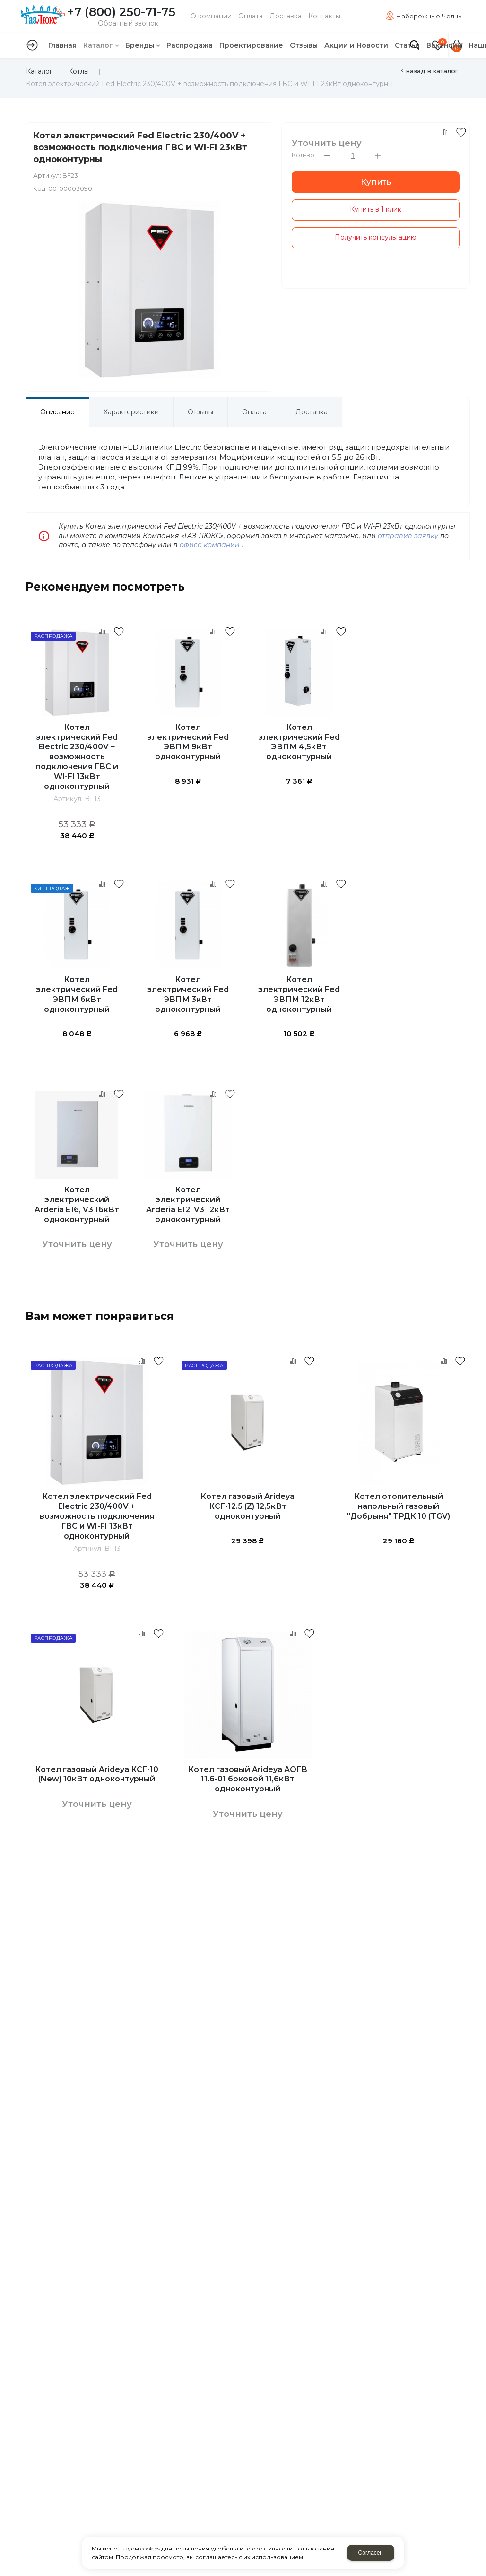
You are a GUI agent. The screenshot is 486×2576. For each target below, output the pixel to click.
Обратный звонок (128, 23)
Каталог (39, 71)
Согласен (370, 2553)
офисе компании (211, 544)
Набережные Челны (429, 16)
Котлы (78, 71)
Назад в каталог (432, 71)
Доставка (311, 412)
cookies (150, 2548)
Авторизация (32, 45)
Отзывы (200, 412)
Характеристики (131, 412)
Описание (57, 412)
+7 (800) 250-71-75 (121, 12)
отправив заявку (408, 535)
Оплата (254, 412)
